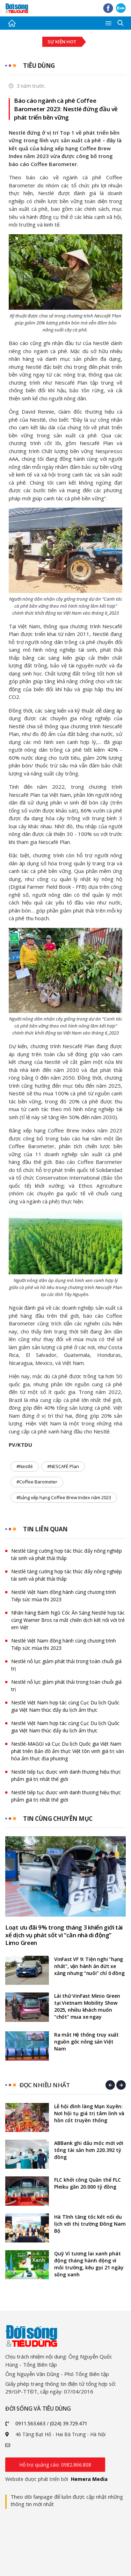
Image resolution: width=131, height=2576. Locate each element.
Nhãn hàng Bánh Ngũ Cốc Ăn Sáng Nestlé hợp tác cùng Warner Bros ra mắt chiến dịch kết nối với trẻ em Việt (68, 1620)
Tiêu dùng (39, 66)
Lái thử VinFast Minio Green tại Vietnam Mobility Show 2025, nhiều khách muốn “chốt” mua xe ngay (87, 2006)
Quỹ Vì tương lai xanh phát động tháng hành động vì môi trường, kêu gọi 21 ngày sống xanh (89, 2264)
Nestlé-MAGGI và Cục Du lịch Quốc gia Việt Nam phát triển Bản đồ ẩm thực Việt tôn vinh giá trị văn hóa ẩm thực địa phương (67, 1751)
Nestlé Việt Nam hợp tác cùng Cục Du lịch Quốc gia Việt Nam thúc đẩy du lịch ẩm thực (65, 1706)
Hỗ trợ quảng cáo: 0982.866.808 (55, 2464)
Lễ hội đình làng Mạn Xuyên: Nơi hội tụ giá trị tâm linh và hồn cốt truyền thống (89, 2113)
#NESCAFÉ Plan (63, 1466)
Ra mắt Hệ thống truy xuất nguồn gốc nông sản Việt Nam (86, 2041)
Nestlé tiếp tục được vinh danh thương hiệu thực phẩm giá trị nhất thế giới (66, 1775)
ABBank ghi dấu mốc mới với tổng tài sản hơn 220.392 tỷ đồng (88, 2150)
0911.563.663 (30, 2423)
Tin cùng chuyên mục (58, 1819)
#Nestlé (24, 1466)
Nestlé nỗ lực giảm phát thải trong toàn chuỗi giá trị (66, 1665)
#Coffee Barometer (36, 1482)
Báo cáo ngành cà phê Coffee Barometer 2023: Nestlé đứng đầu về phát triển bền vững (66, 108)
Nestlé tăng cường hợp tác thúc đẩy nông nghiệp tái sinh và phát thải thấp (66, 1554)
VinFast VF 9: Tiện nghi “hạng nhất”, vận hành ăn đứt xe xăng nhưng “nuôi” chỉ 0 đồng (89, 1966)
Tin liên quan (45, 1529)
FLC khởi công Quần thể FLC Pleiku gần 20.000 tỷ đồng (87, 2183)
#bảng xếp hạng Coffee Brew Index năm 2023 (63, 1497)
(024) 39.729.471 (68, 2423)
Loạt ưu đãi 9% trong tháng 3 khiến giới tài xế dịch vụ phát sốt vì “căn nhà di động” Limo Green (64, 1935)
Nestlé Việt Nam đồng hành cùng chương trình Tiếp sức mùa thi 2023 (63, 1596)
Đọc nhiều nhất (45, 2085)
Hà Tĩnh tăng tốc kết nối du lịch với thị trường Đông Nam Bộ (90, 2223)
